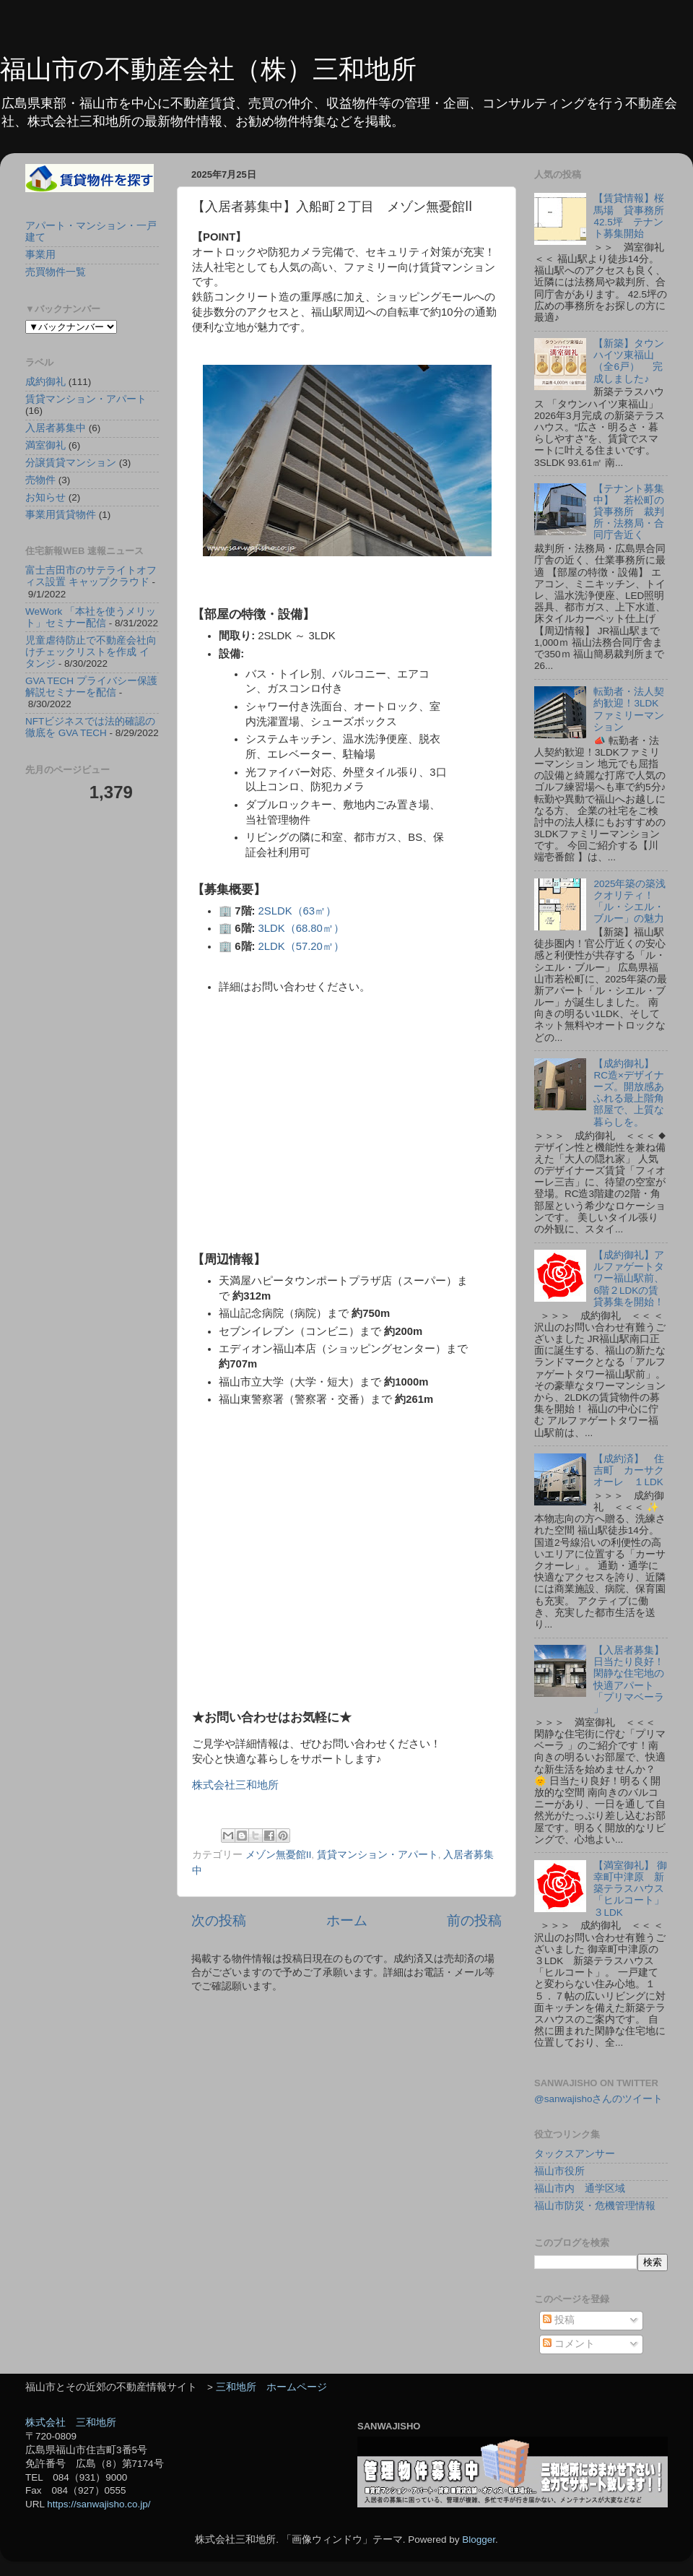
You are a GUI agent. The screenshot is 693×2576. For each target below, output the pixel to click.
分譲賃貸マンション (70, 462)
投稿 (559, 2319)
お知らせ (45, 497)
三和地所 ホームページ (271, 2387)
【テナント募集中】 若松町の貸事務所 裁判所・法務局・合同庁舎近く (628, 512)
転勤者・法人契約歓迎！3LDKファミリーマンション (628, 709)
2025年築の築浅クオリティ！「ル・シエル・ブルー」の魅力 (629, 901)
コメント (569, 2343)
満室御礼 (45, 445)
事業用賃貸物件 (60, 514)
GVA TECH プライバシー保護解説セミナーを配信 (91, 686)
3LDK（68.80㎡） (301, 928)
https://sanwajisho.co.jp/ (98, 2504)
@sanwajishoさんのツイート (598, 2098)
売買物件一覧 (55, 272)
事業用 (40, 254)
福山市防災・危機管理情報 (594, 2205)
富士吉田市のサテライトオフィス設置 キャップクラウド (91, 576)
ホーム (346, 1920)
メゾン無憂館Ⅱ (278, 1854)
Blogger (478, 2539)
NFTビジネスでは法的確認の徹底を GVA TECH (90, 727)
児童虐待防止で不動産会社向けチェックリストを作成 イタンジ (91, 652)
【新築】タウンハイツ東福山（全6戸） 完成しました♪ (628, 361)
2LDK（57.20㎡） (301, 946)
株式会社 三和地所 (70, 2422)
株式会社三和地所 (235, 1785)
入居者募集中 (55, 428)
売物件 (40, 480)
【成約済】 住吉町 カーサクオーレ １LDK (628, 1470)
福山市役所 (559, 2171)
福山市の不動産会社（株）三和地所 (208, 69)
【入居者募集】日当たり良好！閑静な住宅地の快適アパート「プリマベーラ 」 (628, 1679)
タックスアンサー (574, 2153)
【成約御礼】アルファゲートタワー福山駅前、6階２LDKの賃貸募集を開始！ (628, 1279)
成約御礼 (45, 381)
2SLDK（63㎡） (297, 911)
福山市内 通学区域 (579, 2188)
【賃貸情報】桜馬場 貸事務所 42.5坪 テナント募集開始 (633, 216)
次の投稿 (218, 1920)
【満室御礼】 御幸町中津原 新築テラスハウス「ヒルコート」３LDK (630, 1889)
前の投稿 (474, 1920)
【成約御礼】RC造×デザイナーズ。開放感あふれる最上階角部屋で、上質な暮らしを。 (628, 1093)
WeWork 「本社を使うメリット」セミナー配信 (90, 617)
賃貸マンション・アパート (377, 1854)
